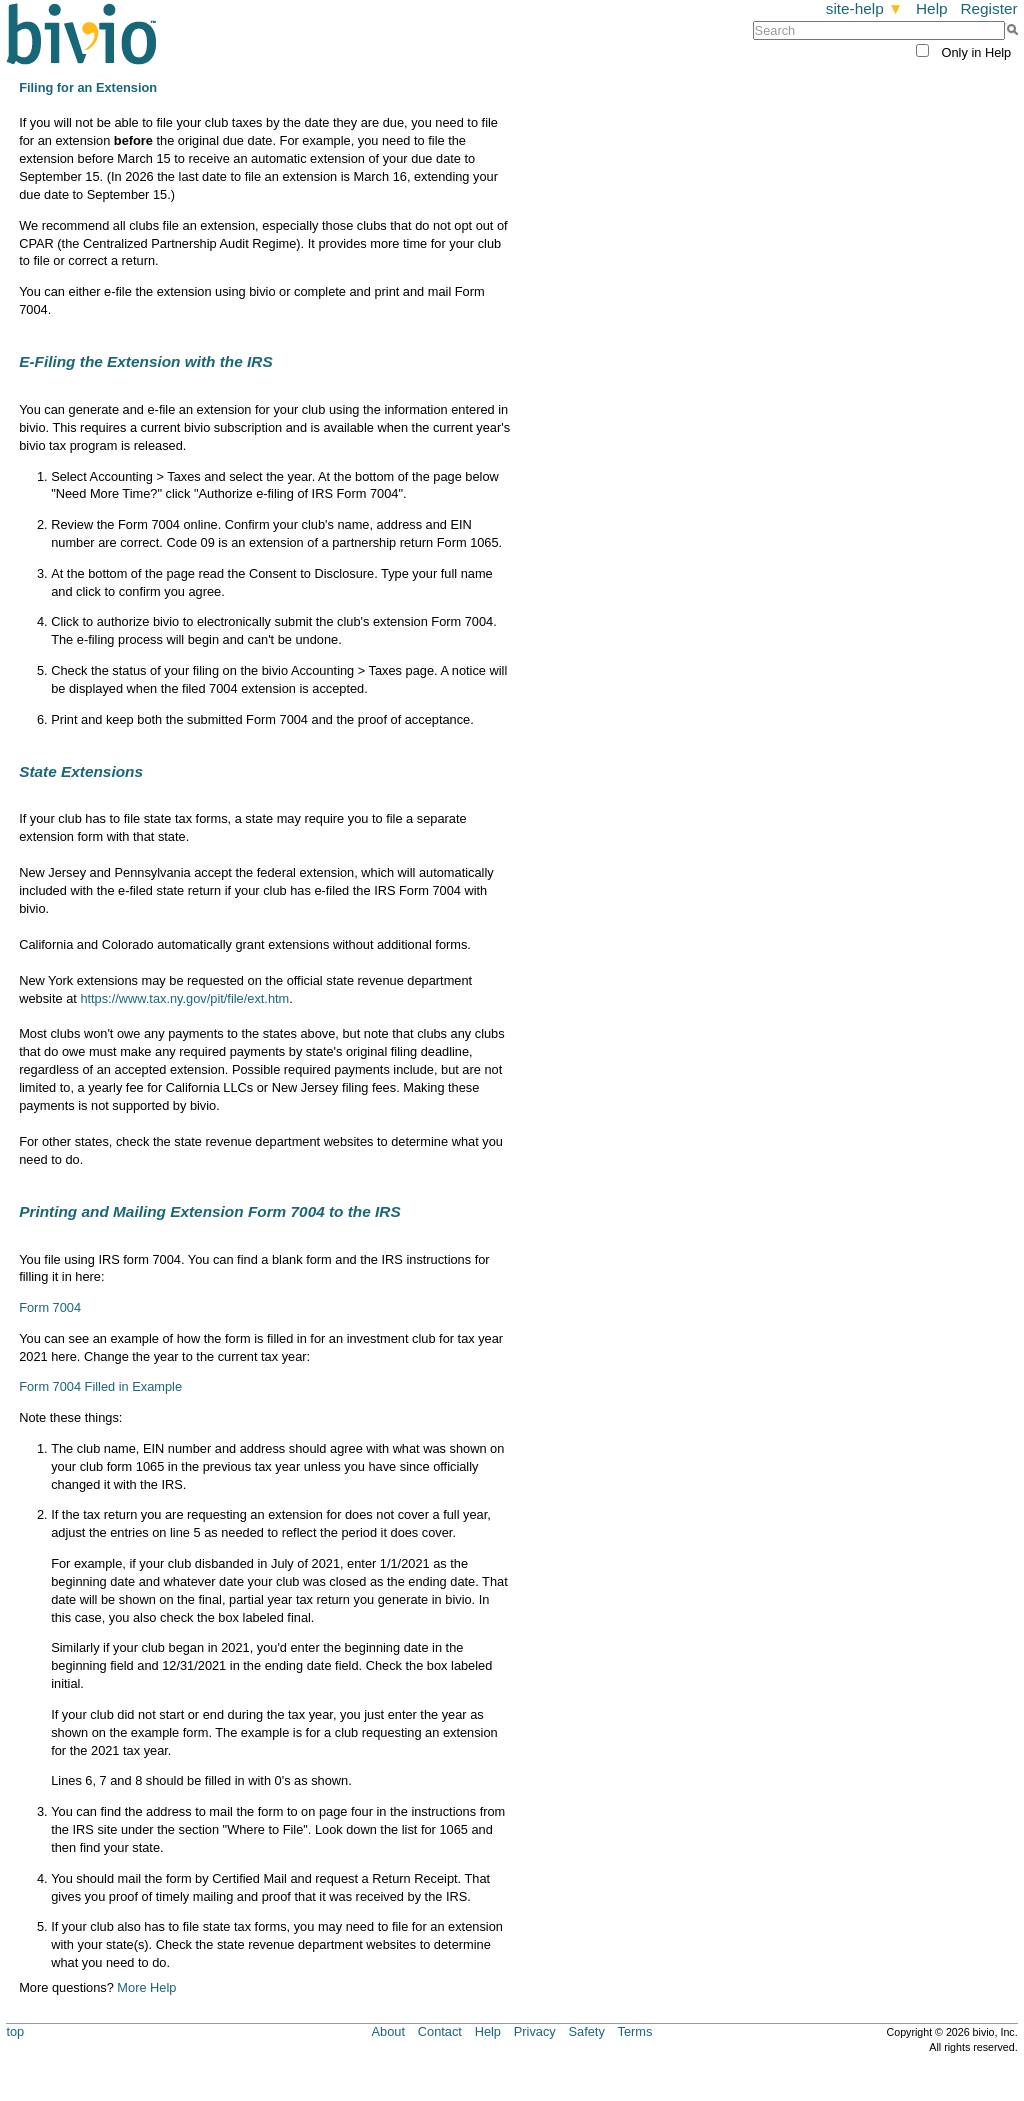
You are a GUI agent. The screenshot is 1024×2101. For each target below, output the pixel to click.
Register (988, 8)
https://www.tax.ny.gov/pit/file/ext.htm (184, 998)
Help (932, 8)
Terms (635, 2031)
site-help (865, 8)
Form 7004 (50, 1307)
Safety (587, 2031)
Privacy (535, 2031)
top (15, 2031)
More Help (146, 1987)
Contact (440, 2031)
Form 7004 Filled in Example (100, 1386)
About (388, 2031)
